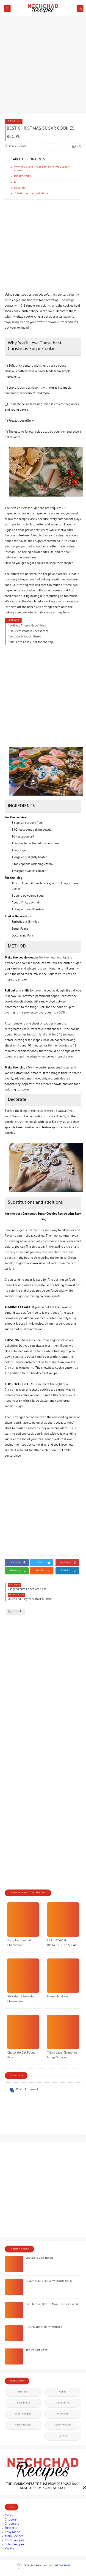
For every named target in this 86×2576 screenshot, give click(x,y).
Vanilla (63, 2436)
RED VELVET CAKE (36, 2350)
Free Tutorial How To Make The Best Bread (51, 2304)
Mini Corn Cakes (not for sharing (31, 642)
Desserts (13, 121)
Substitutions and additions (31, 193)
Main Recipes (23, 2414)
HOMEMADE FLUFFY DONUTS (43, 2327)
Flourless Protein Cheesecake (29, 631)
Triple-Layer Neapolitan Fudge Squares (62, 2055)
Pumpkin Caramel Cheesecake (19, 1943)
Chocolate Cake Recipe (39, 2258)
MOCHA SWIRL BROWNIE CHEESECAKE (62, 1943)
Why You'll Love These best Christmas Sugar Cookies (41, 169)
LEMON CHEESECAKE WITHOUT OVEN (48, 2281)
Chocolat (62, 2414)
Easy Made (23, 2403)
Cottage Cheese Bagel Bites (28, 626)
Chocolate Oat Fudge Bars (21, 2055)
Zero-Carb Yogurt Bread (25, 637)
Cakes (62, 2392)
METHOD (19, 182)
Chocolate (62, 2403)
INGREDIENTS (22, 176)
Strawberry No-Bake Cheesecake (20, 1999)
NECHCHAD (62, 2566)
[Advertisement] (43, 2533)
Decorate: (20, 188)
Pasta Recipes (23, 2425)
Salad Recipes (62, 2425)
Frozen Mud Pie (57, 1997)
